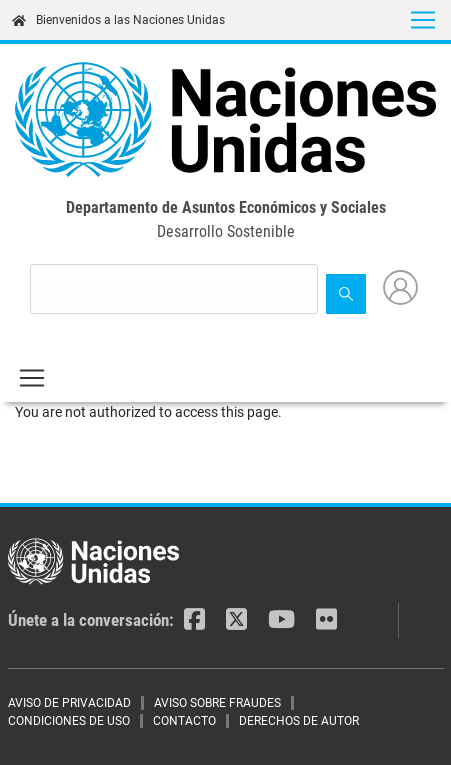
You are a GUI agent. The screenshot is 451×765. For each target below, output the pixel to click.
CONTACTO (184, 721)
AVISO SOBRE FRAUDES (217, 703)
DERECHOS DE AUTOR (299, 721)
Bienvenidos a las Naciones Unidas (118, 20)
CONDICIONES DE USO (69, 721)
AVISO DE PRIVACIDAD (69, 703)
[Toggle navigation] (423, 20)
